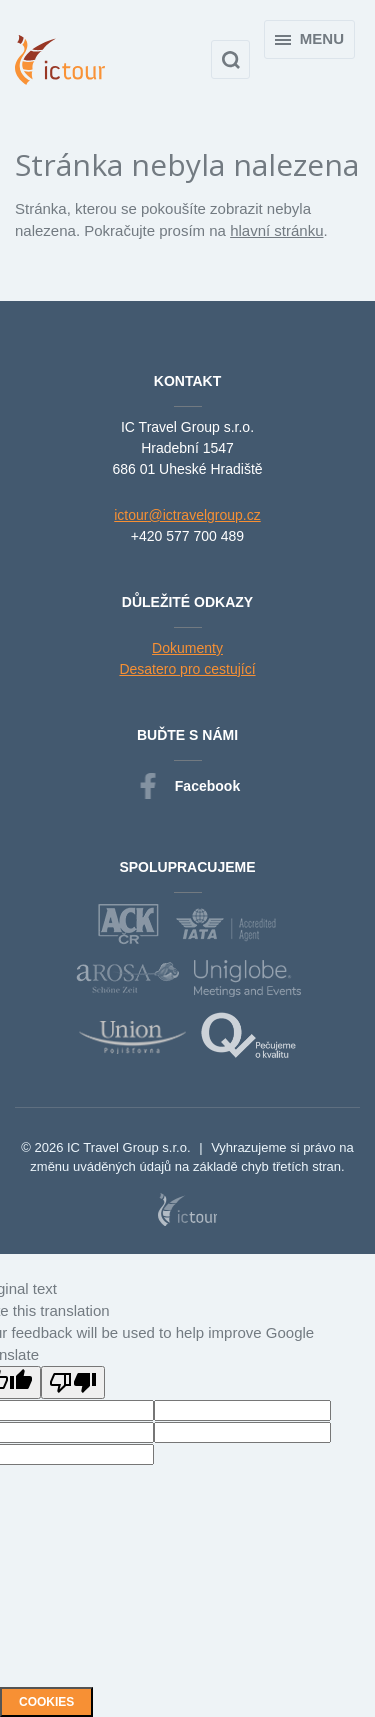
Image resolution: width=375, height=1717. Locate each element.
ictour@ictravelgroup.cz (187, 515)
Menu (309, 38)
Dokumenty (187, 648)
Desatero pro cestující (187, 669)
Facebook (187, 786)
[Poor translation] (73, 1382)
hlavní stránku (276, 230)
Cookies (46, 1702)
